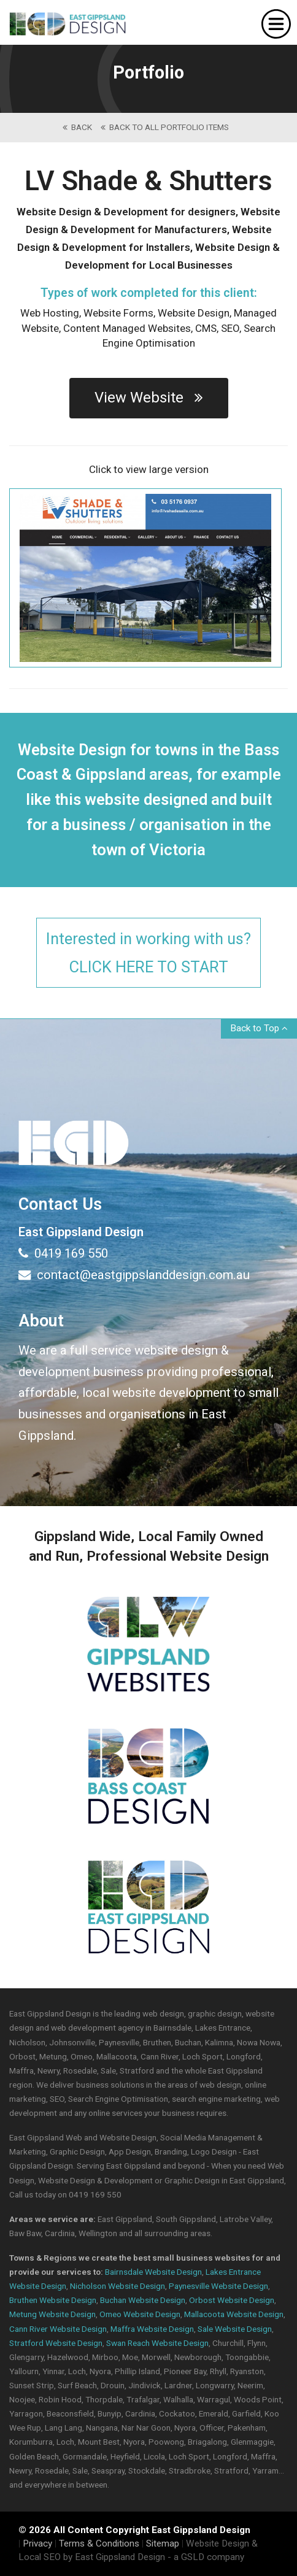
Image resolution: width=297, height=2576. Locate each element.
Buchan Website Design (142, 2300)
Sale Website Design (235, 2329)
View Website (148, 397)
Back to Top (259, 1028)
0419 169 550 (63, 1253)
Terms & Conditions (99, 2543)
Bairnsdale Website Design (153, 2272)
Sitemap (162, 2543)
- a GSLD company (206, 2557)
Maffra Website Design (152, 2329)
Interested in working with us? (148, 953)
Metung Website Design (52, 2314)
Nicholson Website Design (117, 2286)
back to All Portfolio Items (165, 127)
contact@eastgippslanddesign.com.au (134, 1274)
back (77, 127)
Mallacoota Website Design (234, 2314)
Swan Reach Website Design (157, 2343)
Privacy (37, 2543)
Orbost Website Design (231, 2300)
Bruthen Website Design (52, 2300)
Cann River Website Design (58, 2329)
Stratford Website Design (55, 2343)
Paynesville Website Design (218, 2286)
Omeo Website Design (139, 2314)
